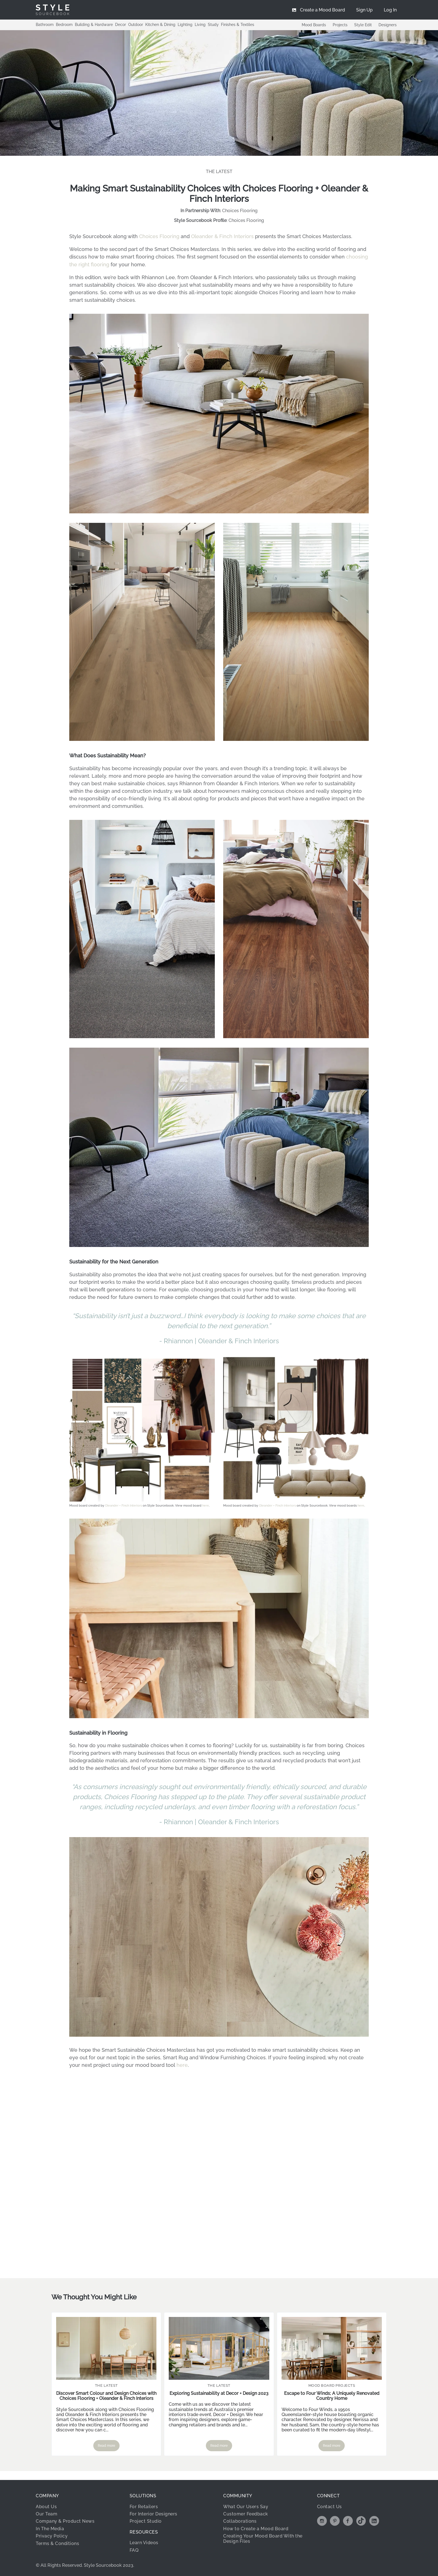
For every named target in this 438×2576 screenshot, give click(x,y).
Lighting (185, 24)
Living (200, 24)
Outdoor (135, 24)
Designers (388, 25)
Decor (120, 24)
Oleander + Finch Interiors (123, 1505)
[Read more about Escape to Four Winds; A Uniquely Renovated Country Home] (332, 2347)
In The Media (50, 2527)
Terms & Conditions (57, 2542)
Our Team (46, 2512)
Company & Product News (65, 2520)
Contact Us (329, 2505)
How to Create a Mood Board (255, 2527)
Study (213, 24)
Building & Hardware (94, 24)
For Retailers (144, 2505)
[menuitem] (390, 9)
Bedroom (64, 24)
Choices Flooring (240, 210)
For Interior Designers (153, 2512)
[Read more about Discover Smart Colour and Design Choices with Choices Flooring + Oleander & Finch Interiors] (106, 2347)
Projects (340, 25)
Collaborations (239, 2520)
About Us (46, 2505)
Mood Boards (314, 25)
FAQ (134, 2549)
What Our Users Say (245, 2505)
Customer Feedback (245, 2512)
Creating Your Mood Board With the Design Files (263, 2537)
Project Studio (146, 2520)
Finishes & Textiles (237, 24)
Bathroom (45, 24)
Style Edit (363, 25)
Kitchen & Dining (160, 24)
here (205, 1505)
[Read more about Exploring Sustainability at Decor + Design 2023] (219, 2347)
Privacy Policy (52, 2534)
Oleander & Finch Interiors (222, 236)
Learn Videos (144, 2541)
